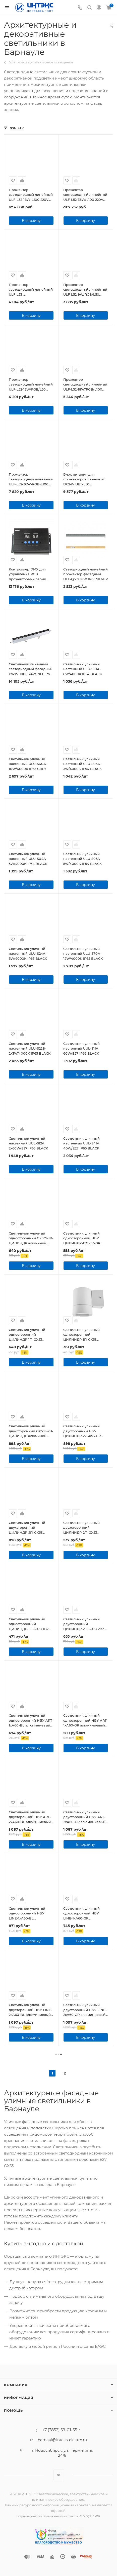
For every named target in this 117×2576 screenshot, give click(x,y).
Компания (15, 2385)
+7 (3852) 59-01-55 (59, 2430)
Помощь (13, 2410)
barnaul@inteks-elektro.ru (62, 2439)
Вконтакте (58, 2475)
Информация (18, 2398)
